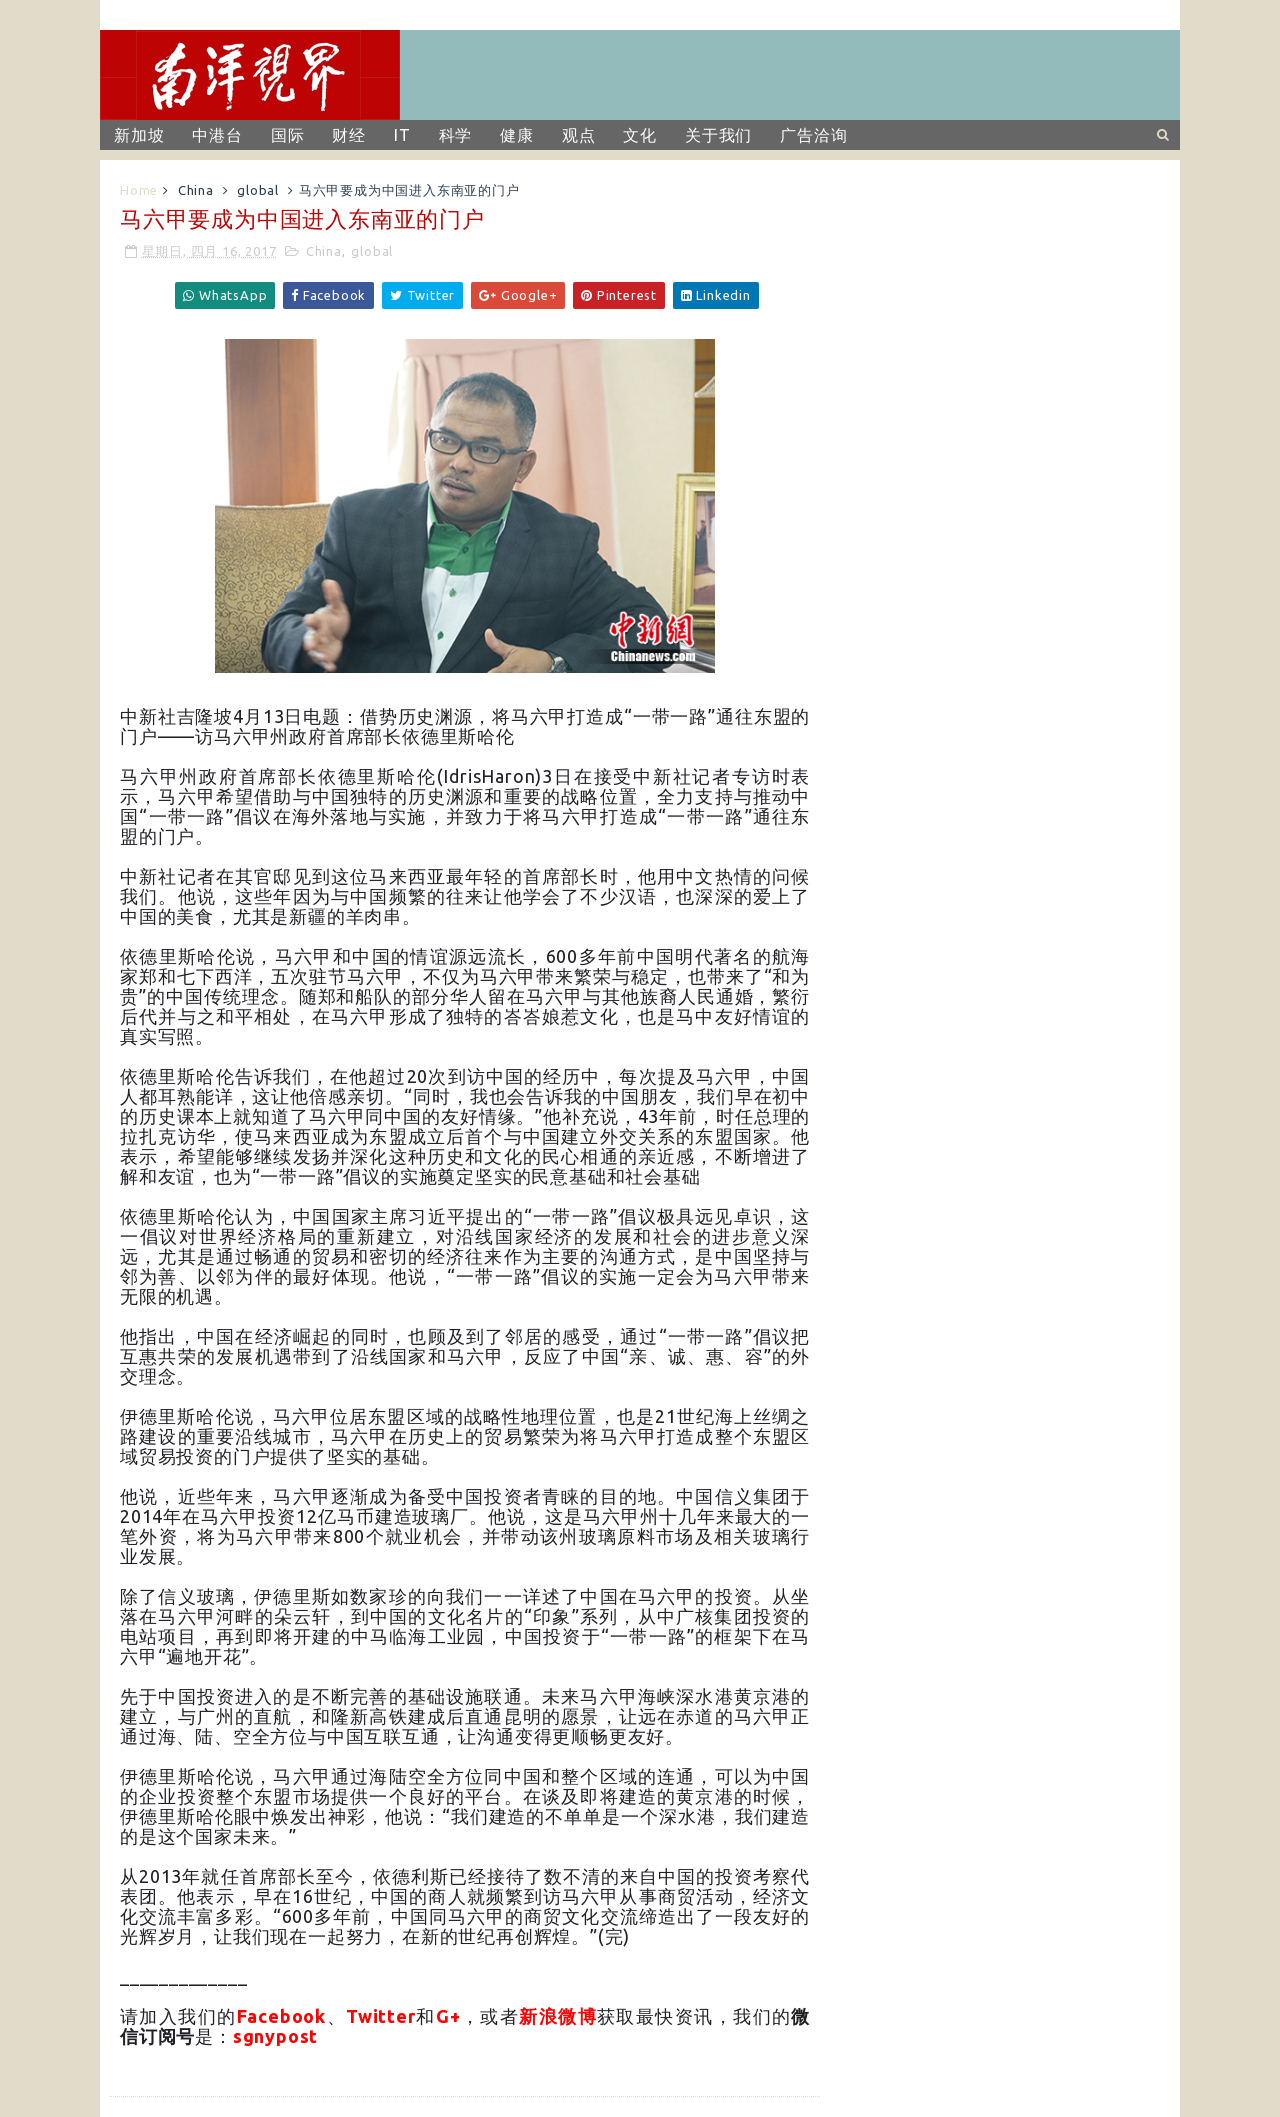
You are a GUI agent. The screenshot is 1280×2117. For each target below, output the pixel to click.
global (258, 190)
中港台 (217, 135)
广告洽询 (813, 135)
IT (402, 135)
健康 (517, 135)
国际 (288, 135)
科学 (456, 135)
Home (139, 190)
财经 (349, 135)
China (196, 190)
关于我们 (718, 135)
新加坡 (139, 135)
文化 (640, 135)
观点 (579, 135)
